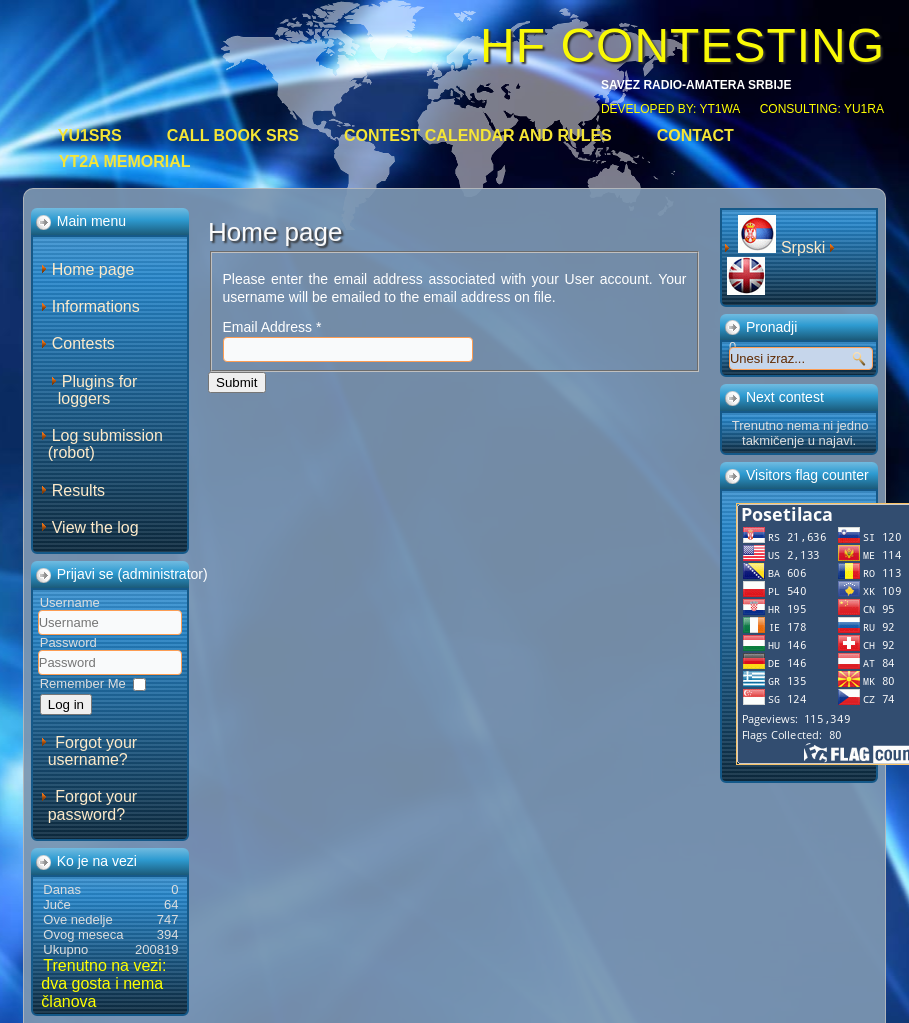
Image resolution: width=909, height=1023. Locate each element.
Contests (83, 343)
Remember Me (83, 683)
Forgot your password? (92, 805)
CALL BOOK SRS (233, 135)
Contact (695, 135)
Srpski (783, 247)
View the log (95, 527)
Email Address (272, 327)
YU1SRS (90, 135)
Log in (66, 704)
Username (70, 602)
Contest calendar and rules (478, 135)
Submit (236, 382)
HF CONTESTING (682, 45)
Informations (96, 306)
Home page (93, 269)
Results (78, 490)
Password (68, 642)
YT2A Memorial (125, 161)
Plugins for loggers (98, 390)
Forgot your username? (92, 751)
